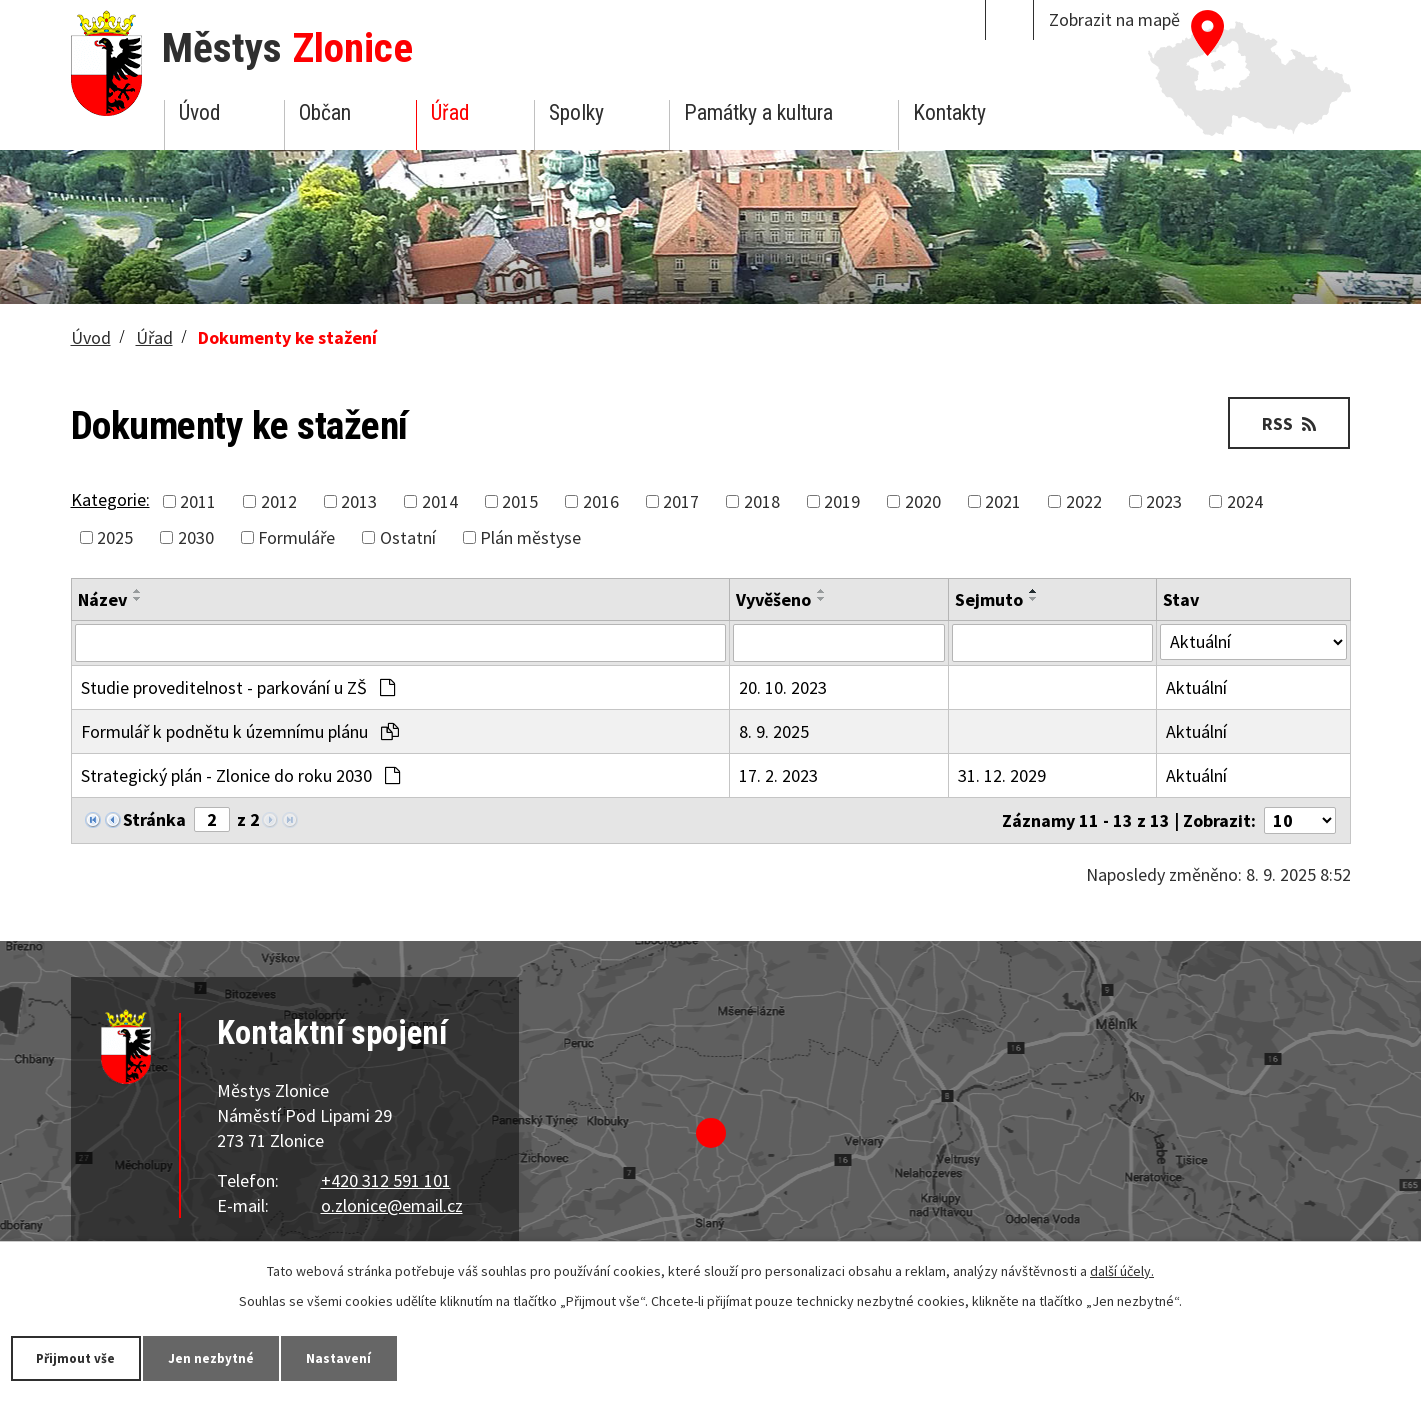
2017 (681, 501)
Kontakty (949, 112)
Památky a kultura (758, 112)
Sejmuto (989, 599)
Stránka (154, 819)
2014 (440, 501)
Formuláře (296, 537)
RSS (1285, 422)
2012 (279, 501)
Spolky (576, 112)
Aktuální (1196, 687)
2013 (359, 501)
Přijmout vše (82, 1357)
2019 (842, 501)
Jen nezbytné (230, 1357)
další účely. (1122, 1270)
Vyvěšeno (773, 599)
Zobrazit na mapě (1114, 19)
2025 (115, 537)
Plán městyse (530, 537)
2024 (1245, 501)
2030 (196, 537)
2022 (1084, 501)
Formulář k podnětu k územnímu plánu (240, 731)
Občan (325, 112)
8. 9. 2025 (774, 731)
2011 (198, 501)
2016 (601, 501)
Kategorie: (110, 499)
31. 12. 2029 (1002, 775)
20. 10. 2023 (783, 687)
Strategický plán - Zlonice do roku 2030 (240, 775)
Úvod (199, 112)
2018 (762, 501)
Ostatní (408, 537)
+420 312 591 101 (386, 1180)
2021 (1003, 501)
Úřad (450, 112)
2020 (923, 501)
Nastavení (369, 1357)
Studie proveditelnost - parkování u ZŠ (238, 687)
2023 (1164, 501)
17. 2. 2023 (778, 775)
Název (102, 599)
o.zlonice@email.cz (392, 1205)
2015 (520, 501)
